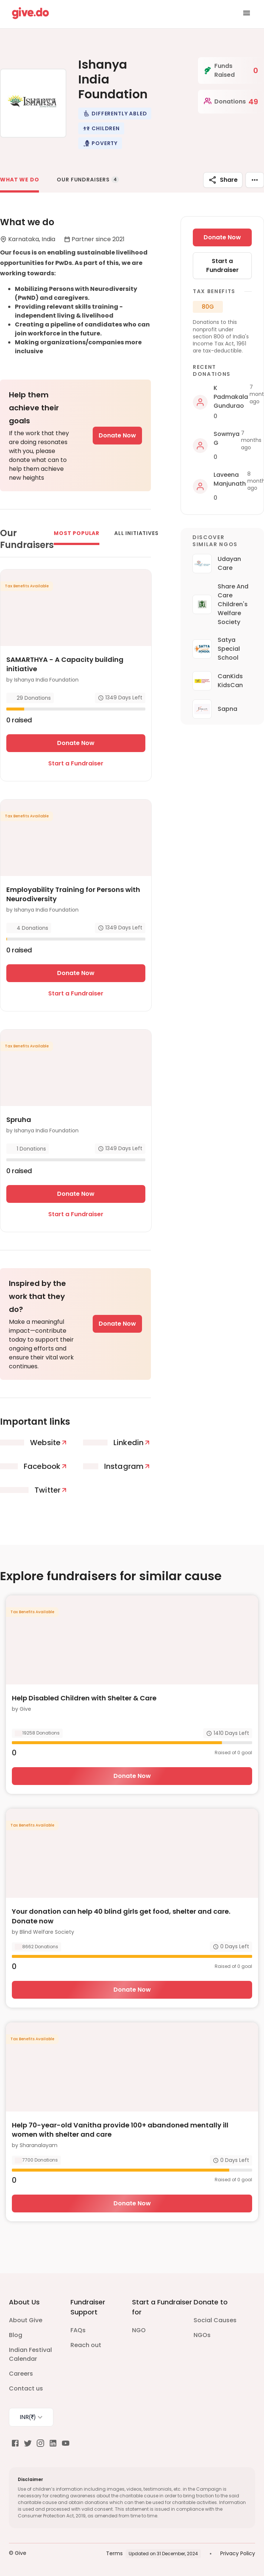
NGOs (202, 2335)
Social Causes (215, 2320)
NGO (139, 2330)
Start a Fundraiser (75, 763)
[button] (114, 113)
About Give (25, 2320)
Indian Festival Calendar (30, 2354)
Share (223, 179)
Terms (114, 2553)
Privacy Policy (237, 2553)
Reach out (85, 2345)
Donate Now (117, 435)
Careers (21, 2373)
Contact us (26, 2388)
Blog (15, 2335)
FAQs (78, 2330)
